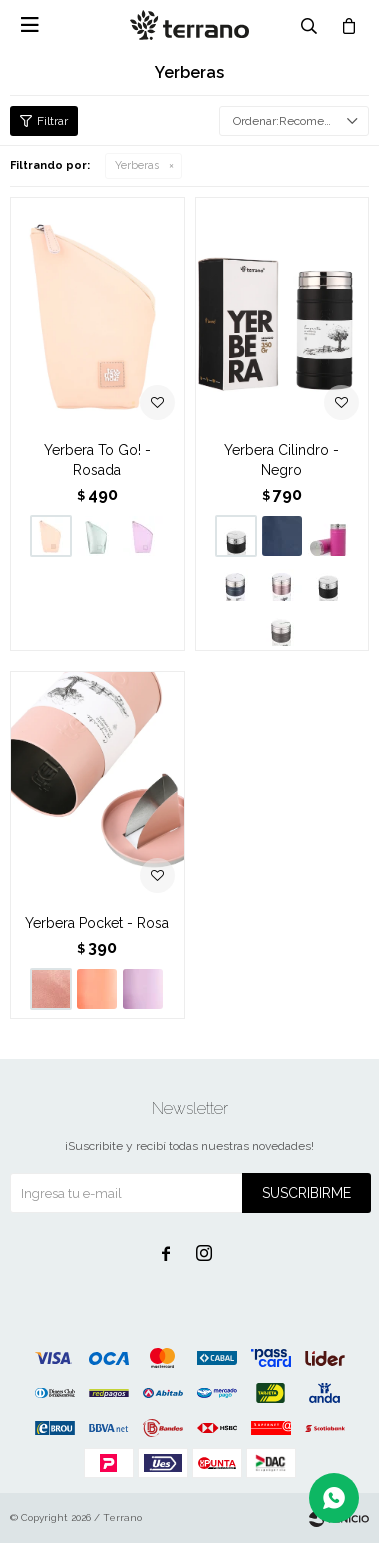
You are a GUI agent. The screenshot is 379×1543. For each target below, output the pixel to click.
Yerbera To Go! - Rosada (97, 460)
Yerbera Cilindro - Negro (281, 460)
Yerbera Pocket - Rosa (97, 923)
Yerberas (137, 165)
